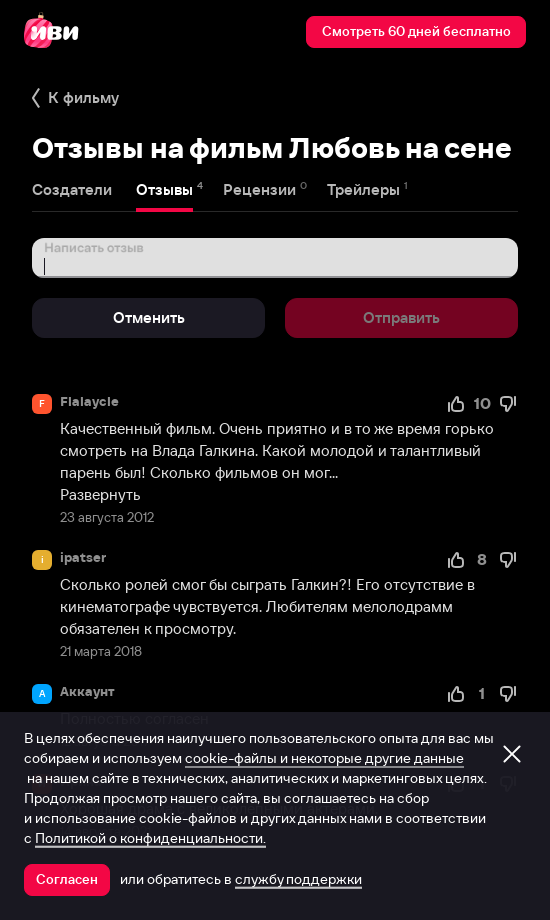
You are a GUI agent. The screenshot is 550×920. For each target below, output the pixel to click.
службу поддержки (298, 879)
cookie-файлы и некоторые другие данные (324, 758)
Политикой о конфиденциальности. (150, 838)
